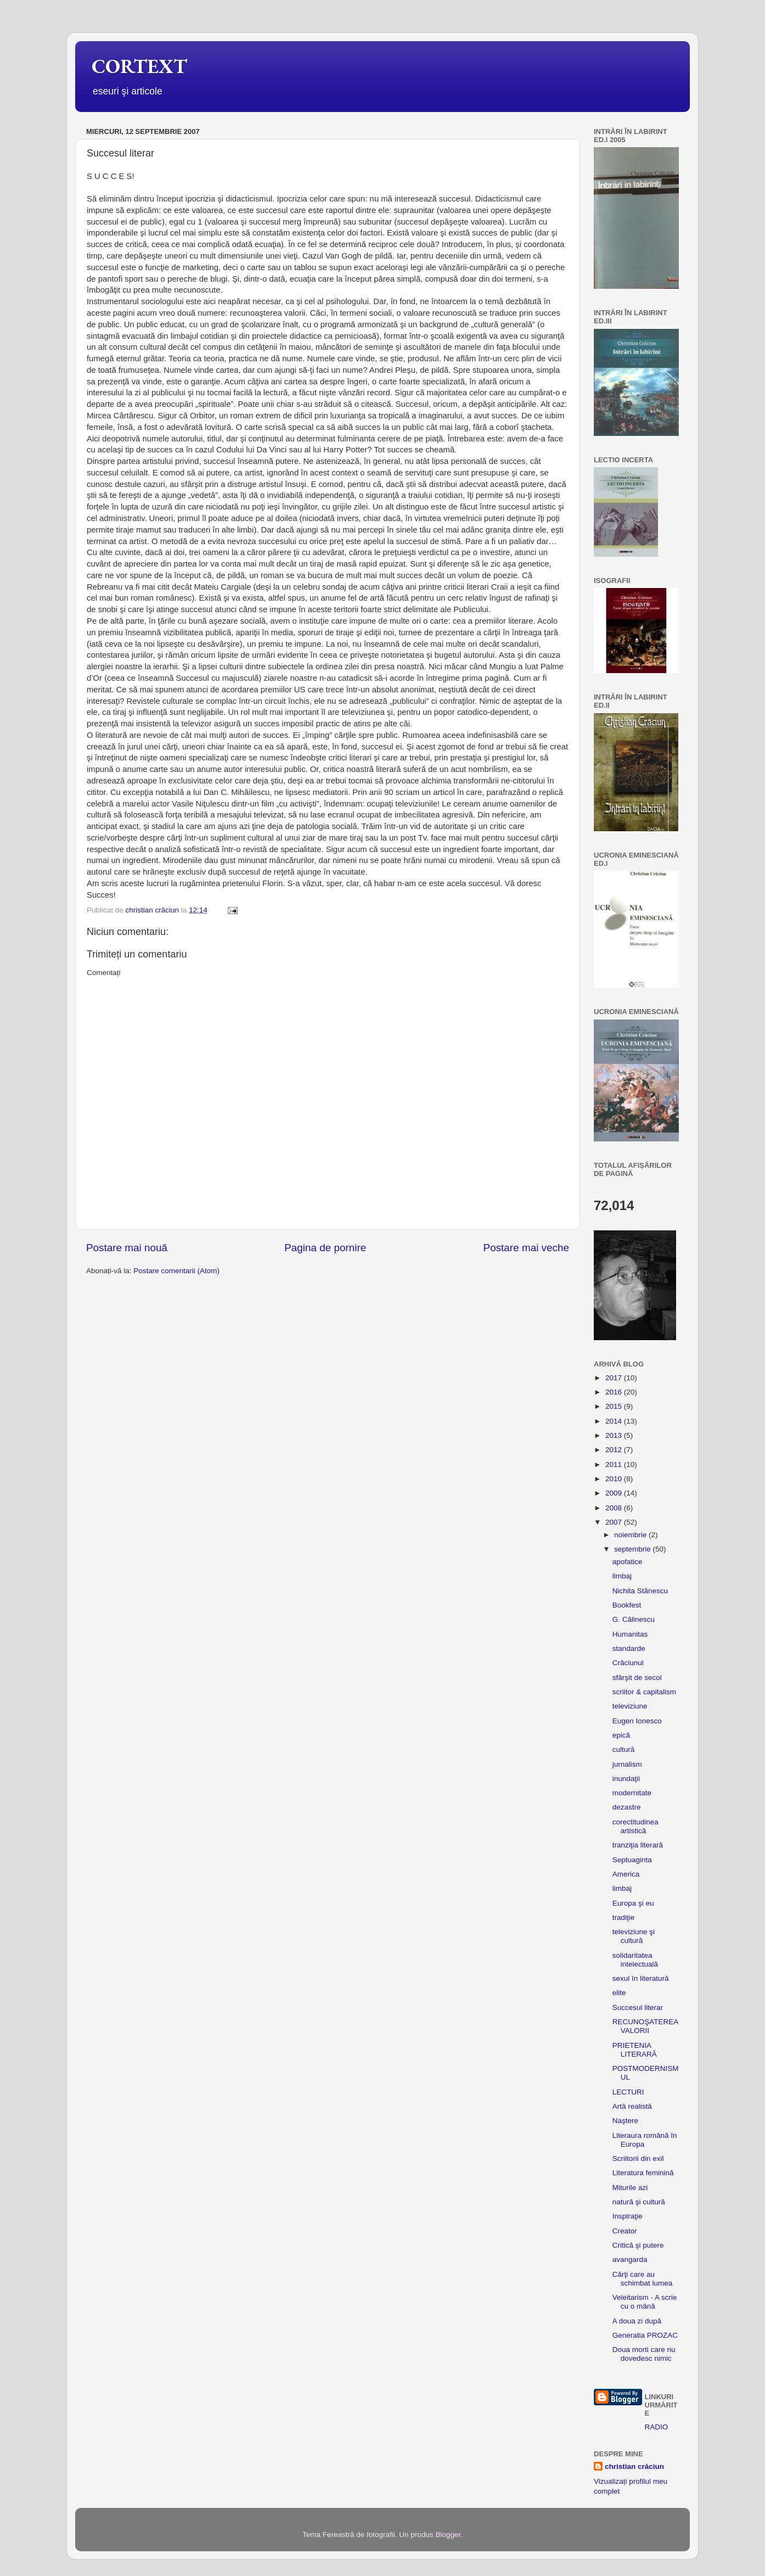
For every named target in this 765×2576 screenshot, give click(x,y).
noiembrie (631, 1535)
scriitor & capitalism (644, 1692)
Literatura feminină (643, 2173)
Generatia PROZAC (645, 2335)
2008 (614, 1508)
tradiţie (623, 1917)
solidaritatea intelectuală (635, 1959)
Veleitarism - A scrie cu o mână (644, 2301)
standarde (628, 1648)
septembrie (633, 1549)
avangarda (630, 2259)
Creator (624, 2231)
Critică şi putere (638, 2245)
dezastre (626, 1807)
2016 (614, 1392)
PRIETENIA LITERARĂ (634, 2049)
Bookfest (627, 1605)
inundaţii (626, 1778)
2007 (614, 1522)
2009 (614, 1493)
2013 (614, 1435)
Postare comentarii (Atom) (176, 1271)
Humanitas (630, 1634)
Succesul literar (637, 2007)
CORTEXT (139, 66)
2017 (614, 1378)
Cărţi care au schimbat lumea (642, 2278)
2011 (614, 1464)
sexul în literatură (640, 1978)
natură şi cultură (638, 2202)
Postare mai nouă (126, 1247)
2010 (614, 1479)
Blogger (447, 2534)
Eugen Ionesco (637, 1721)
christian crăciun (634, 2466)
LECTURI (628, 2092)
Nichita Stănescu (640, 1591)
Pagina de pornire (325, 1247)
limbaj (622, 1576)
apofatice (627, 1562)
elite (619, 1993)
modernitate (631, 1793)
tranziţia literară (637, 1845)
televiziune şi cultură (633, 1936)
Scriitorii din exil (638, 2158)
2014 (614, 1421)
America (626, 1874)
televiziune (630, 1706)
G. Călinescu (633, 1619)
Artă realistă (632, 2106)
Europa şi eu (633, 1903)
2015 (614, 1406)
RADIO (656, 2427)
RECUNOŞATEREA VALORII (645, 2026)
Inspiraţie (627, 2216)
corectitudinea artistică (635, 1826)
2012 (614, 1450)
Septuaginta (632, 1860)
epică (621, 1735)
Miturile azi (630, 2187)
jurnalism (627, 1764)
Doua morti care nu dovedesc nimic (644, 2353)
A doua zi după (636, 2321)
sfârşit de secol (637, 1677)
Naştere (625, 2120)
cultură (623, 1749)
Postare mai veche (526, 1247)
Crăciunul (628, 1663)
